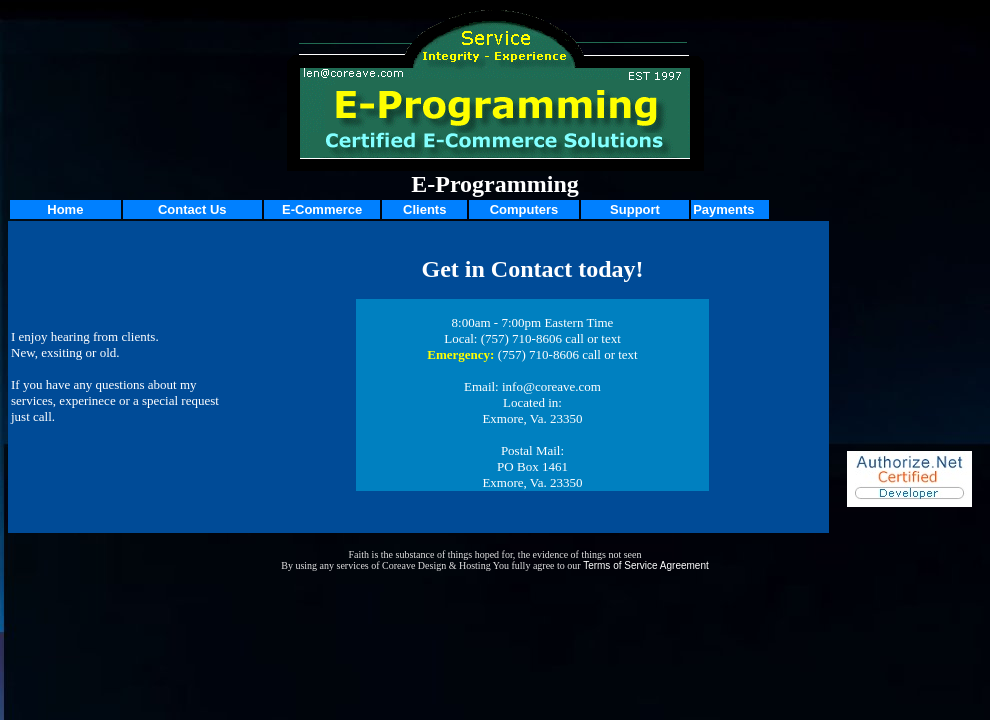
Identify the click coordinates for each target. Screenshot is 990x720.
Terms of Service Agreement (646, 565)
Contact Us (192, 209)
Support (635, 209)
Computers (524, 209)
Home (65, 209)
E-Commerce (322, 209)
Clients (424, 209)
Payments (723, 209)
